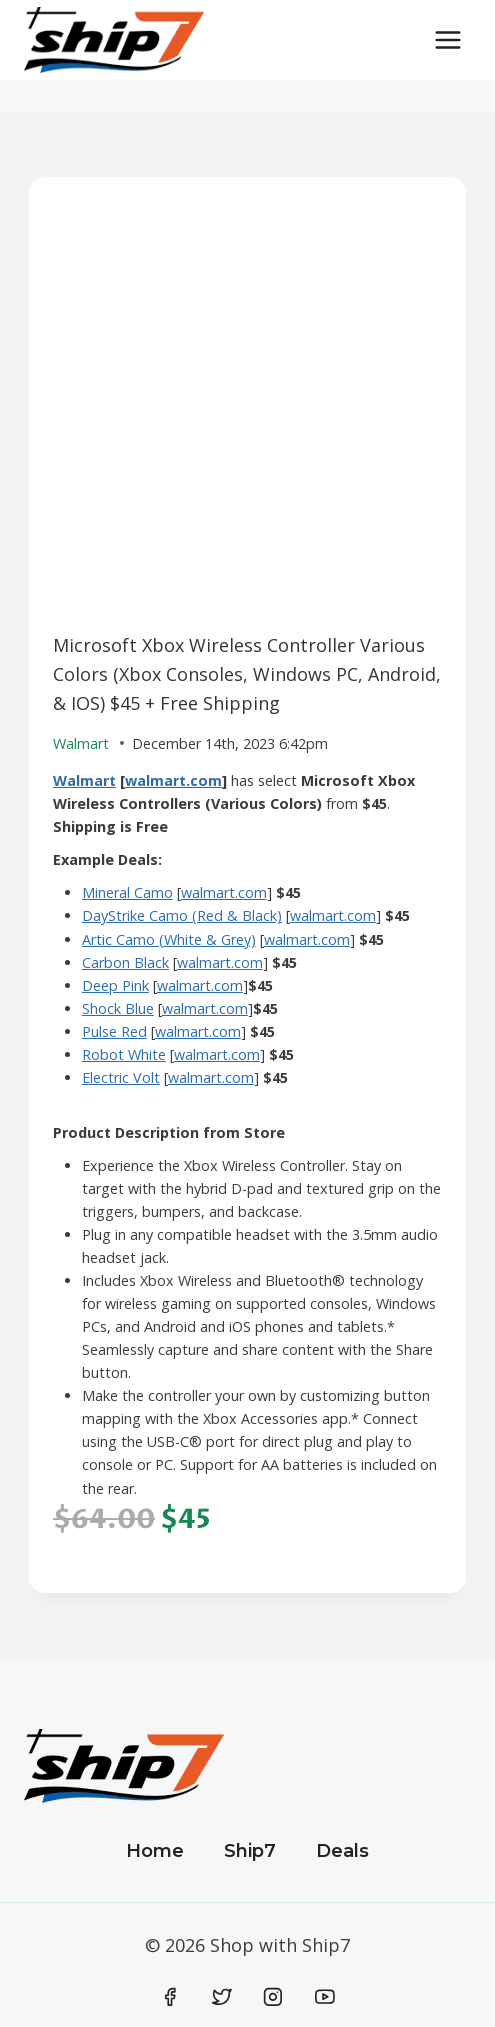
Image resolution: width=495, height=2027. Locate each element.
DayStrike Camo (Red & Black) (182, 915)
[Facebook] (171, 1997)
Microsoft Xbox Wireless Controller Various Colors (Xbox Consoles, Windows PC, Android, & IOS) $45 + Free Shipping (247, 674)
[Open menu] (447, 39)
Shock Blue (118, 1008)
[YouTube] (325, 1997)
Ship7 (250, 1851)
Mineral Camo (127, 892)
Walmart (84, 780)
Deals (342, 1851)
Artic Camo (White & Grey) (169, 939)
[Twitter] (222, 1997)
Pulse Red (114, 1031)
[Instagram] (273, 1997)
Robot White (124, 1054)
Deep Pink (115, 985)
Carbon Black (125, 962)
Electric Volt (121, 1077)
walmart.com (173, 780)
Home (155, 1851)
